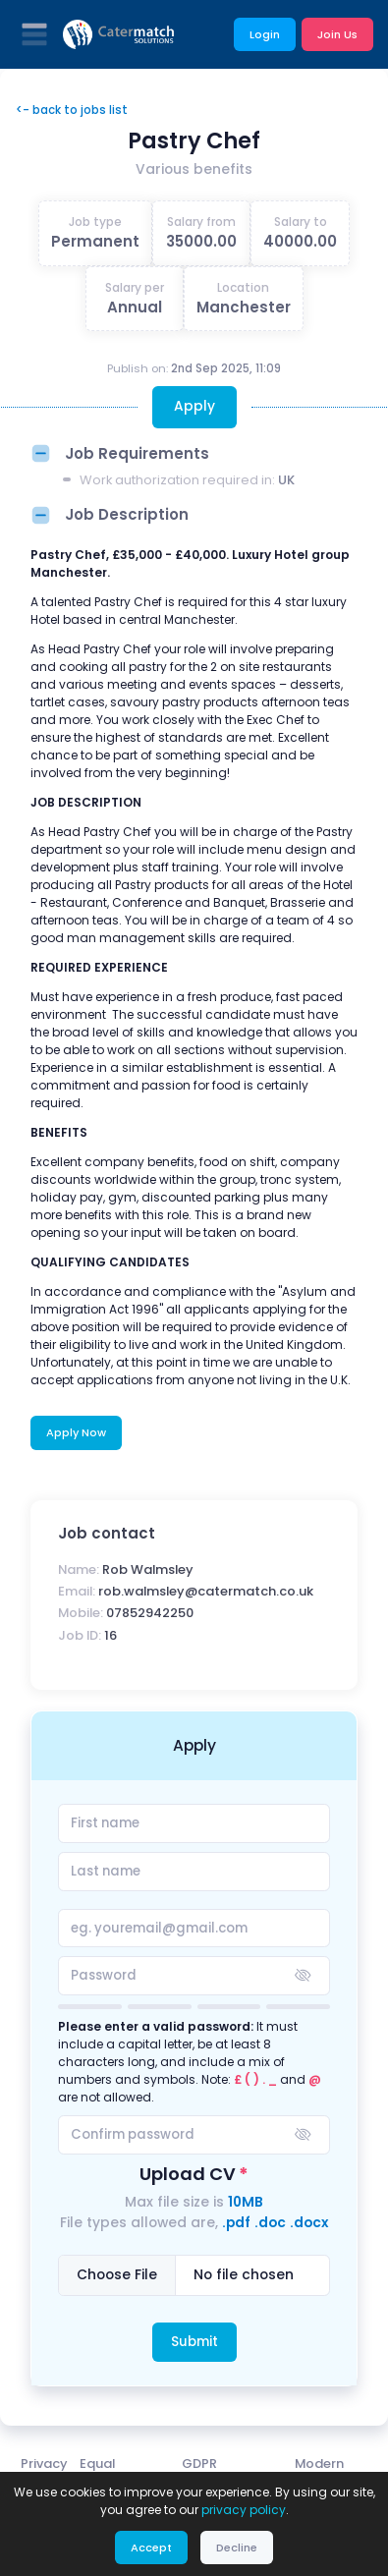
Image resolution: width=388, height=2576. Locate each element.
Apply (194, 406)
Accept (151, 2547)
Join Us (337, 34)
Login (264, 34)
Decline (236, 2547)
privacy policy (243, 2509)
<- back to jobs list (72, 110)
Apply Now (76, 1432)
